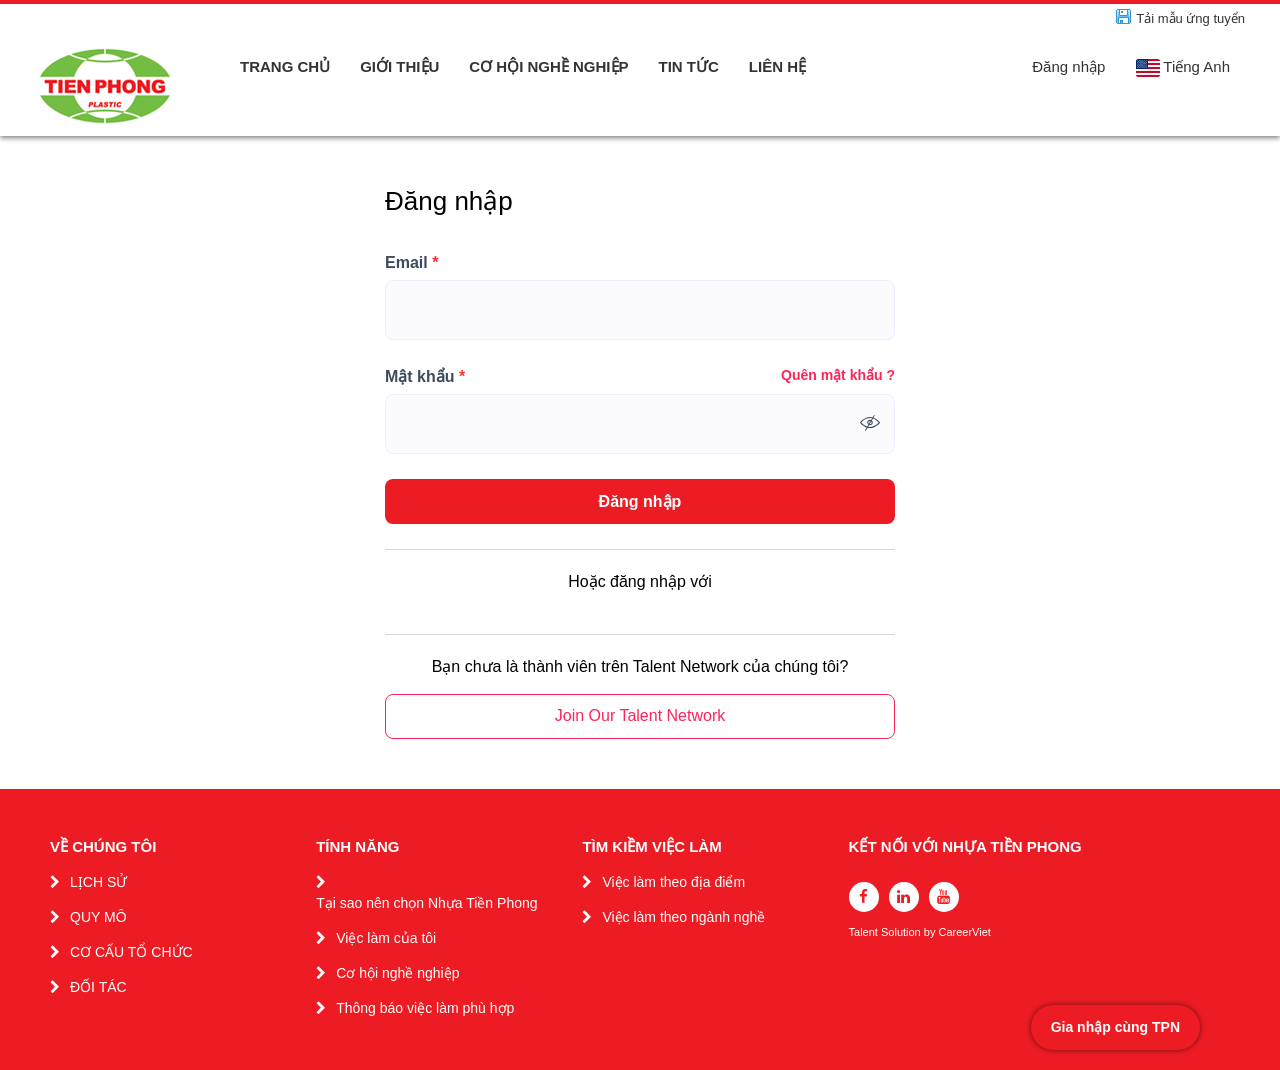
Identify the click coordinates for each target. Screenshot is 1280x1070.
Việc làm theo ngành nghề (683, 917)
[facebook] (864, 897)
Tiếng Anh (1182, 67)
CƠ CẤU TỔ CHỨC (131, 952)
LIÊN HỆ (777, 66)
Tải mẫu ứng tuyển (1190, 18)
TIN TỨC (689, 66)
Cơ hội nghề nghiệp (397, 973)
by (931, 932)
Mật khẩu (425, 377)
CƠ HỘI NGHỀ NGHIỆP (548, 66)
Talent (865, 932)
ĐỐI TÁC (98, 987)
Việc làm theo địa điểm (673, 882)
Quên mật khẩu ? (838, 375)
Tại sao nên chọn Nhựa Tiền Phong (426, 903)
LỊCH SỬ (98, 882)
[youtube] (944, 897)
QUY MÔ (98, 917)
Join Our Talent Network (640, 715)
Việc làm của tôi (386, 938)
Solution (902, 932)
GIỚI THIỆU (399, 66)
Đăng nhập (1068, 66)
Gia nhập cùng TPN (1115, 1027)
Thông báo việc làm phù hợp (425, 1008)
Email (411, 263)
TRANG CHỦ (285, 66)
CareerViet (964, 932)
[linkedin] (904, 897)
